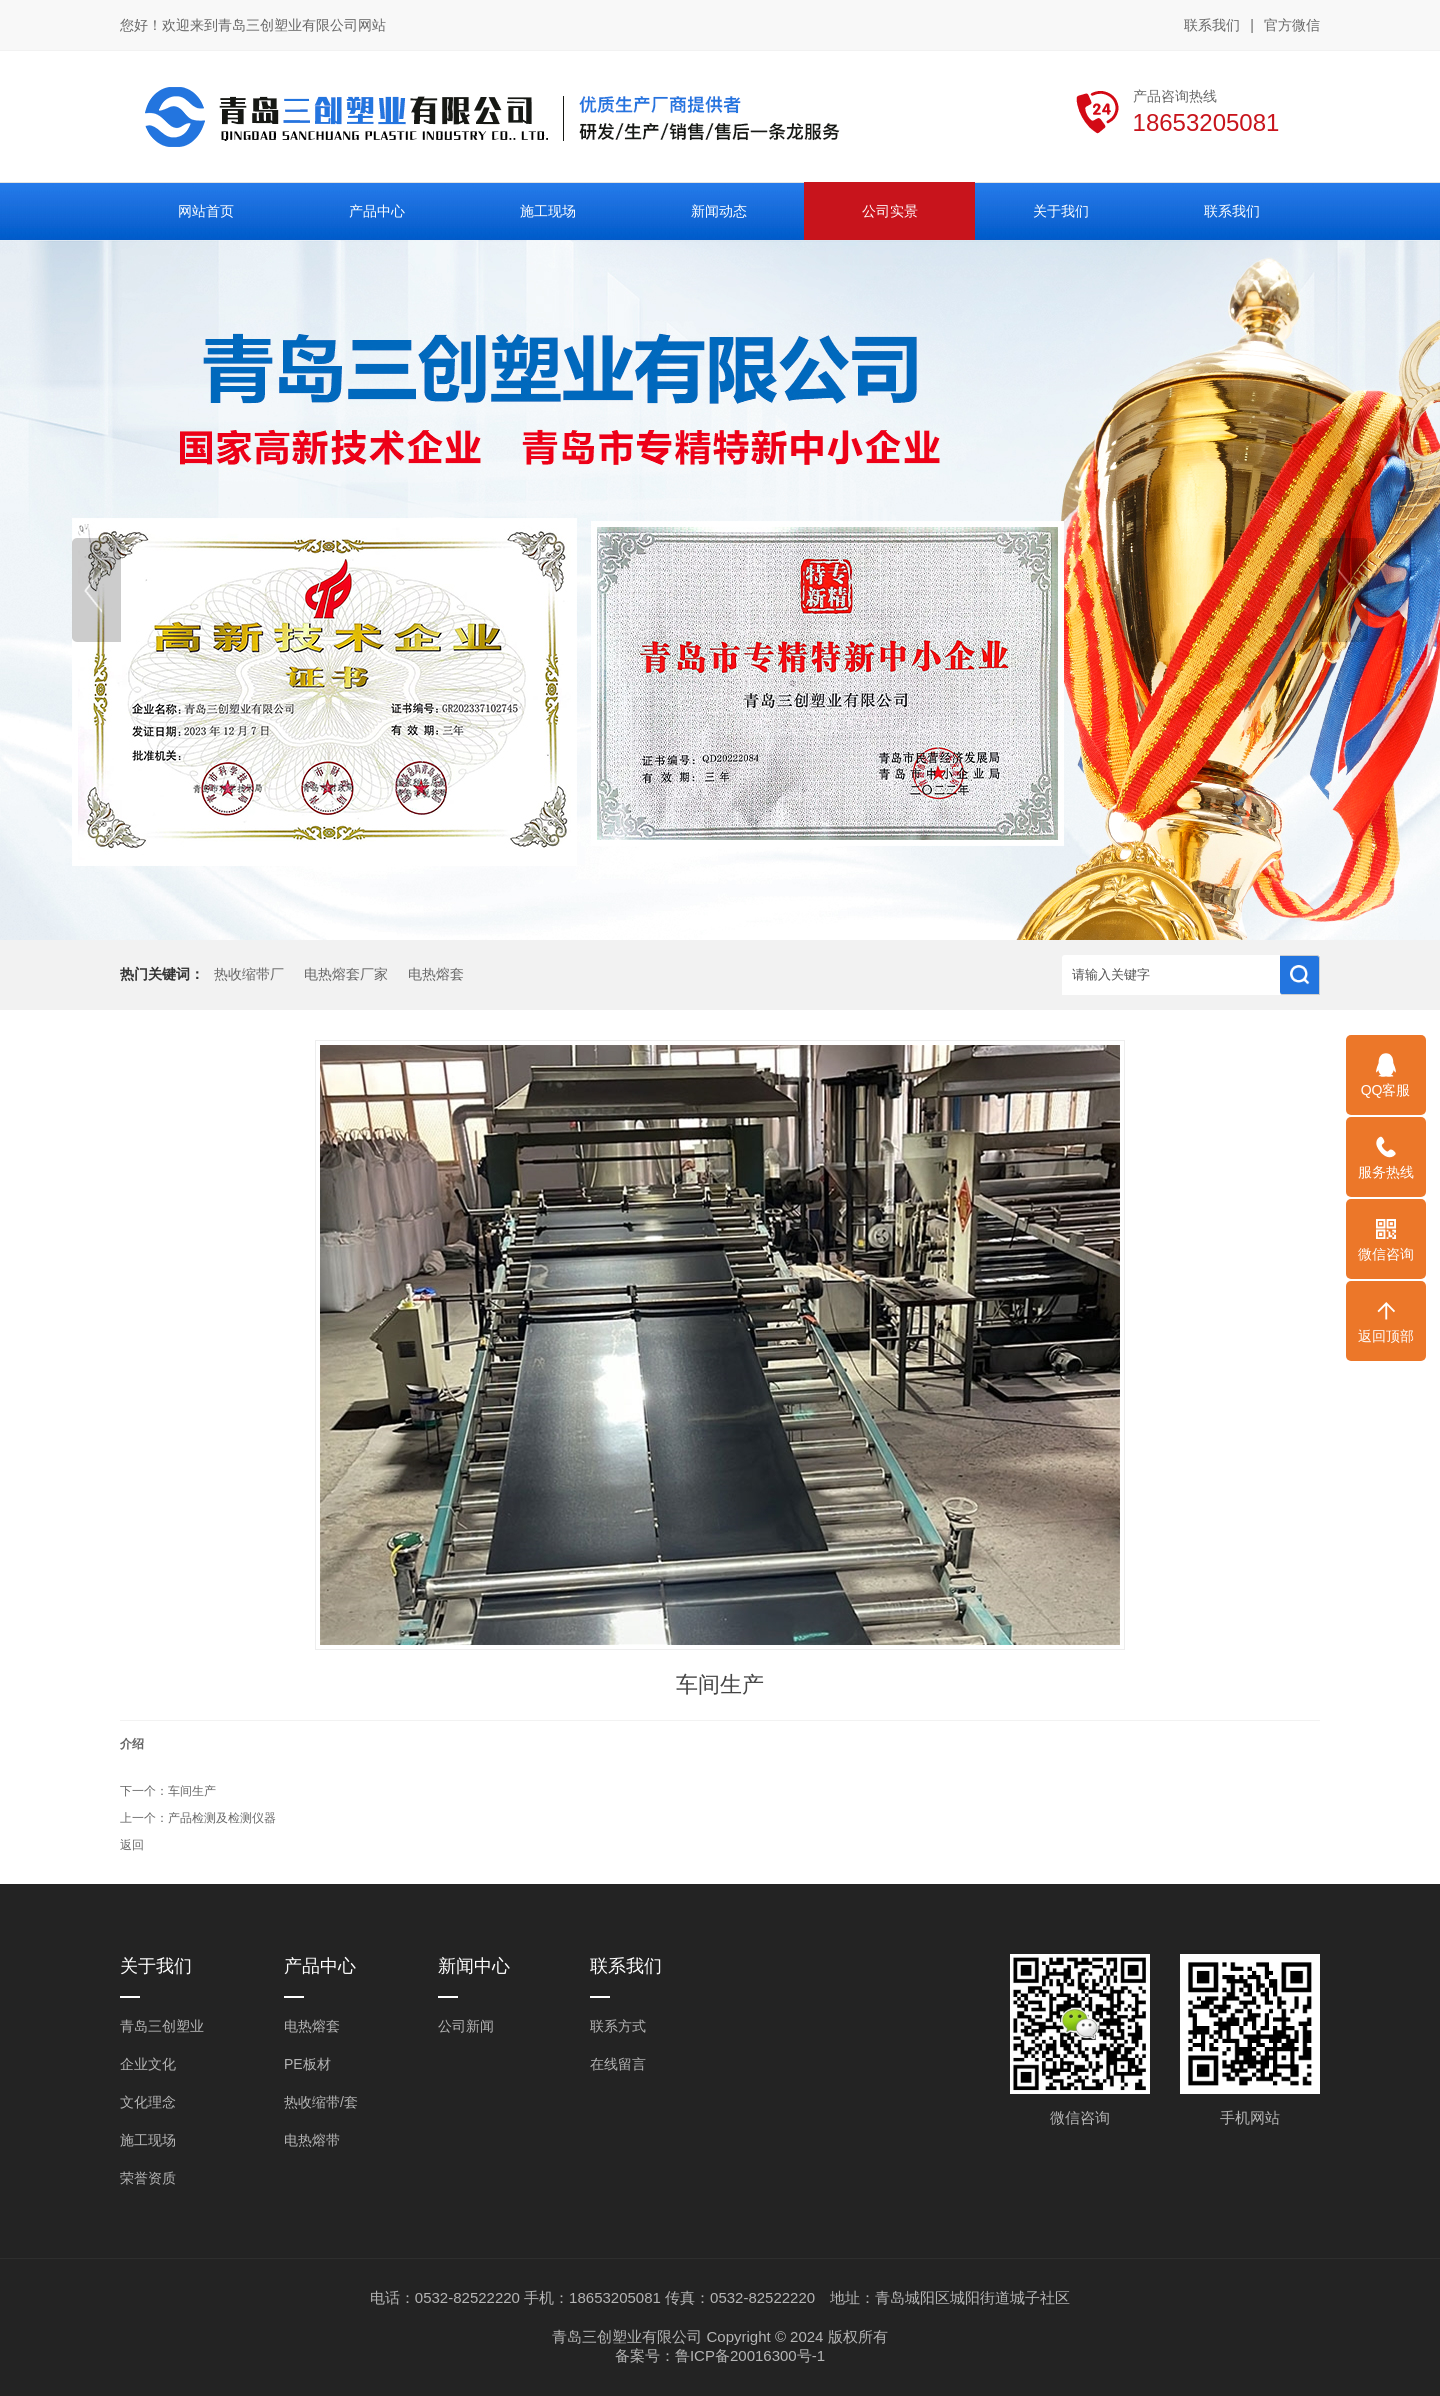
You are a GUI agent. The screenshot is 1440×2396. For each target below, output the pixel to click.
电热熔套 (436, 974)
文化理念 (148, 2102)
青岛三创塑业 (162, 2026)
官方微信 (1292, 26)
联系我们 (1212, 25)
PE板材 (307, 2064)
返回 (132, 1845)
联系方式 (618, 2026)
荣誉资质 (148, 2178)
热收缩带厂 (249, 974)
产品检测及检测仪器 (222, 1818)
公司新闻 (466, 2026)
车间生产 (192, 1791)
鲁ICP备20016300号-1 (750, 2355)
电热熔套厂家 (346, 974)
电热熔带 (312, 2140)
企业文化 (148, 2064)
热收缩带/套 (321, 2102)
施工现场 (148, 2140)
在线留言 (618, 2064)
